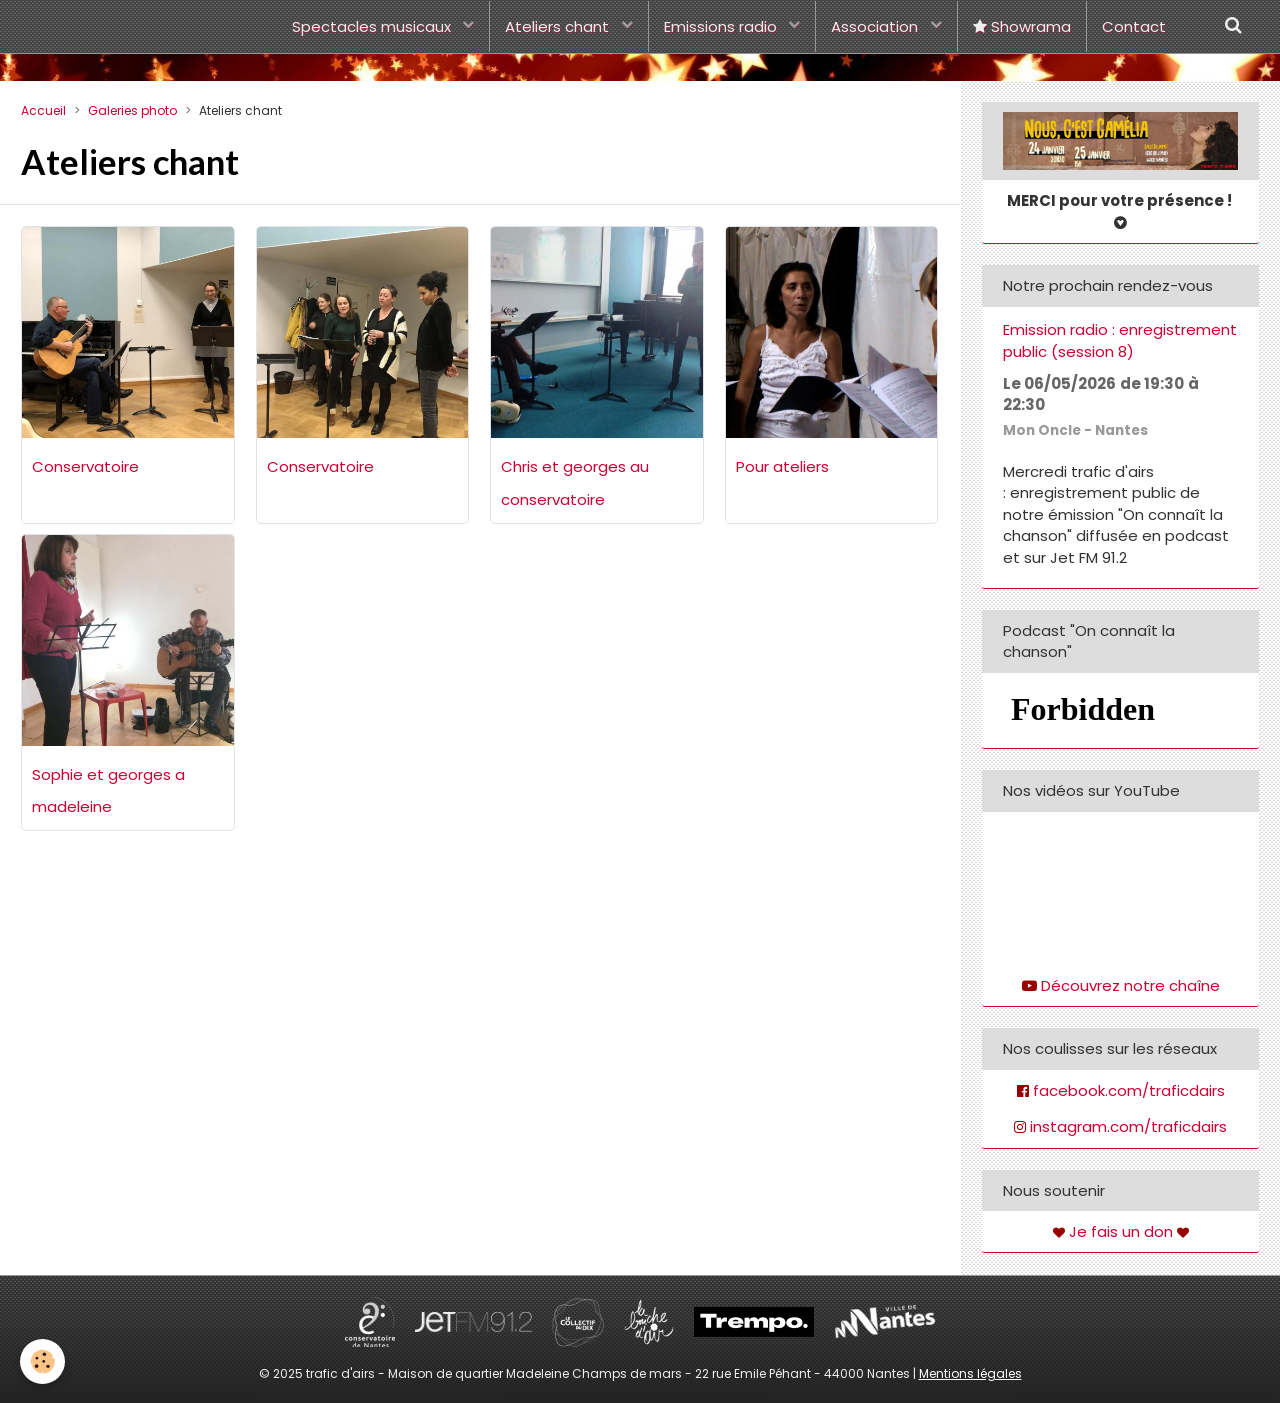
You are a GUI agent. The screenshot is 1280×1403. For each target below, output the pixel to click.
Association (876, 26)
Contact (1134, 26)
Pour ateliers (782, 466)
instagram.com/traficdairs (1128, 1126)
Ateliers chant (559, 26)
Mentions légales (970, 1373)
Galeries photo (132, 110)
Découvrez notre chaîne (1130, 985)
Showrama (1022, 26)
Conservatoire (85, 466)
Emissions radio (722, 26)
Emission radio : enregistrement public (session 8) (1120, 341)
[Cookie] (42, 1361)
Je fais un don (1121, 1231)
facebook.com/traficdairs (1129, 1090)
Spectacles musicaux (373, 26)
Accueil (43, 110)
